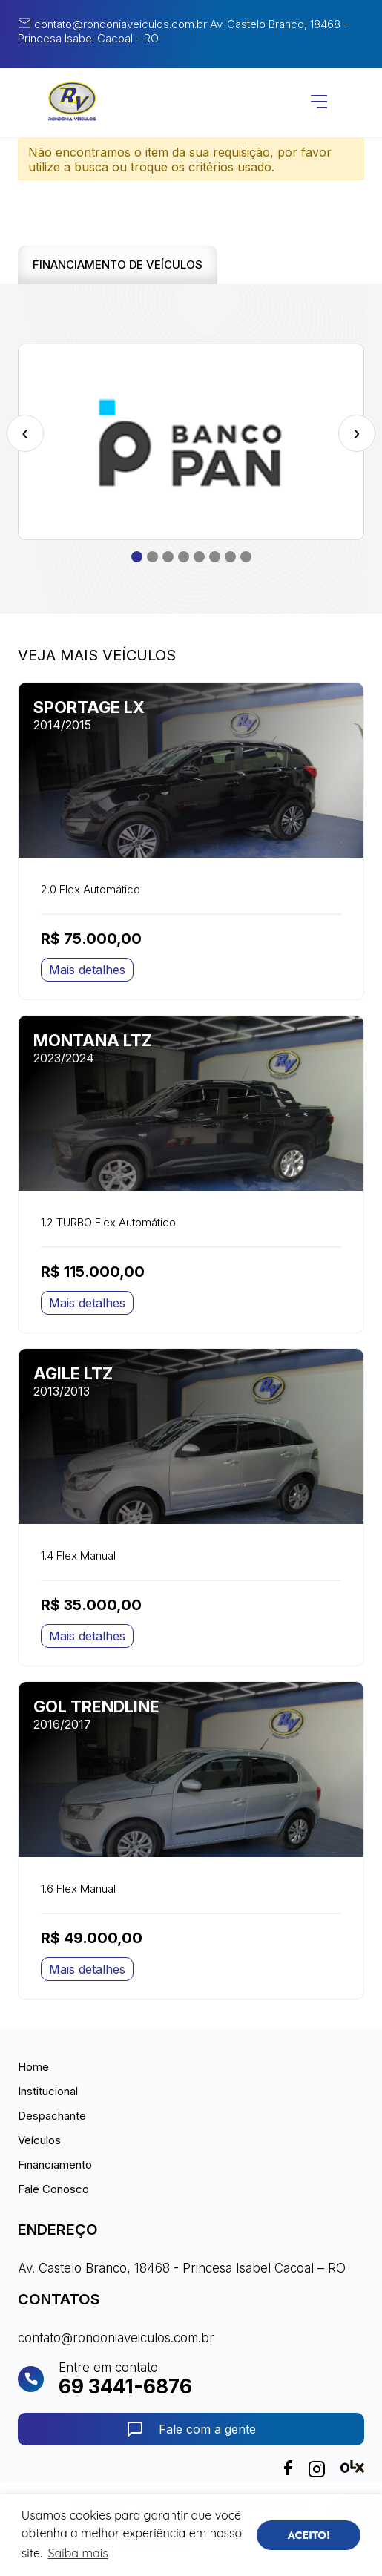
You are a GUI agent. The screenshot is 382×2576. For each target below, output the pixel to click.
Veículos (39, 2140)
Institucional (48, 2091)
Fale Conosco (53, 2189)
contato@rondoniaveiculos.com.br (112, 24)
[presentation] (25, 433)
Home (33, 2067)
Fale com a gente (191, 2429)
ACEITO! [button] (308, 2535)
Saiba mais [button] (78, 2553)
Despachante (52, 2116)
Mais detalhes (87, 969)
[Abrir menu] (318, 102)
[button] (137, 557)
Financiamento (55, 2165)
